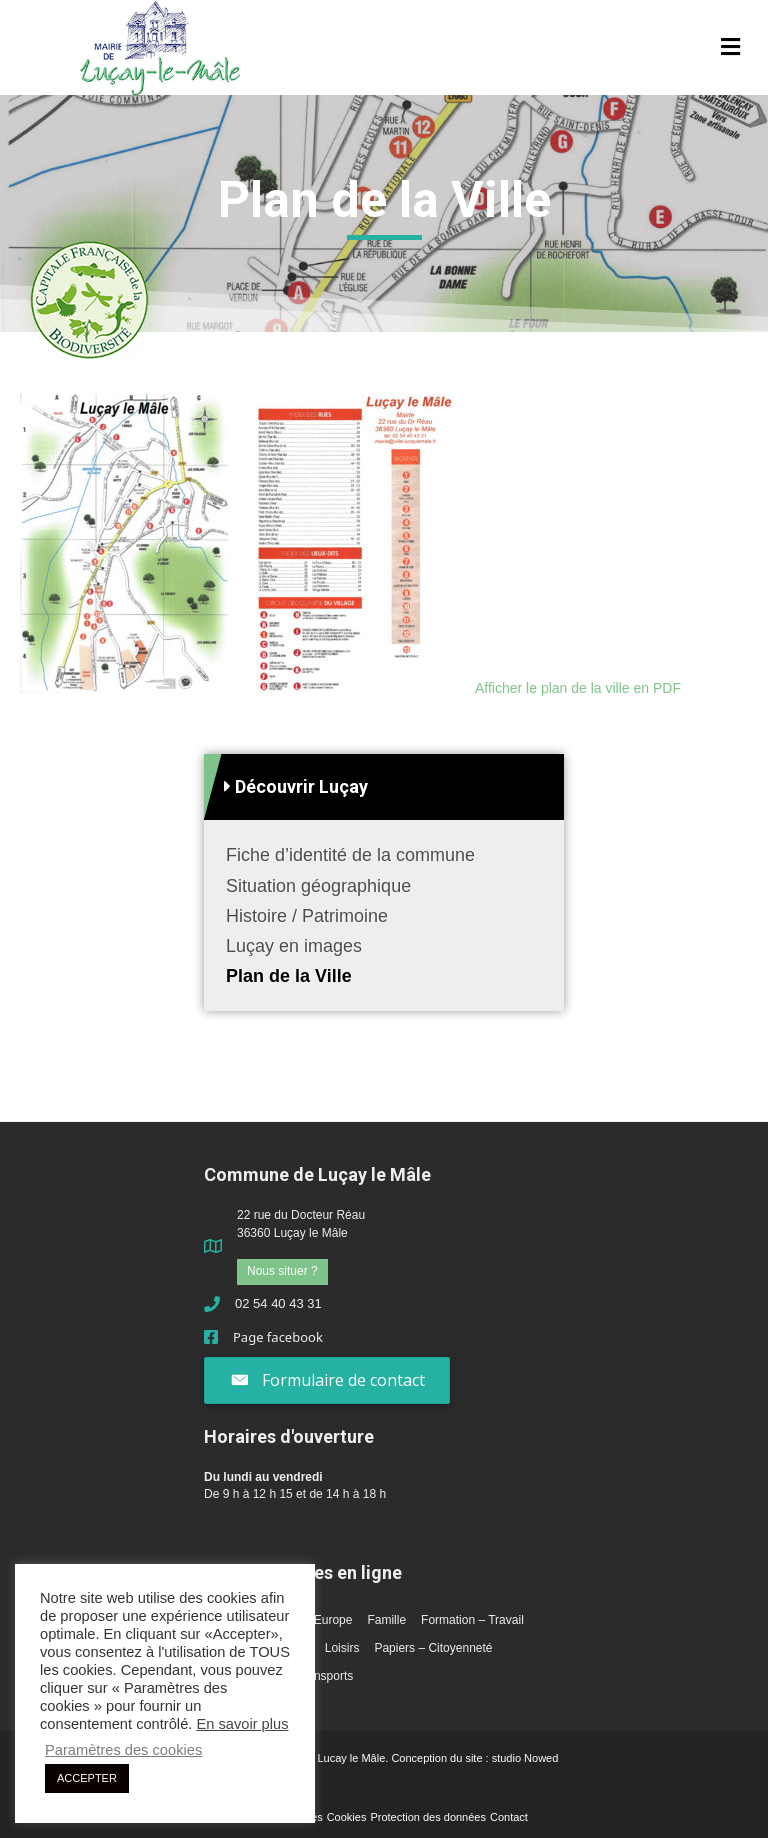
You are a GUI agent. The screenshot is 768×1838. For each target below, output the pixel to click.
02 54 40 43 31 (278, 1303)
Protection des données (428, 1817)
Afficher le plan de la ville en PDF (578, 688)
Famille (386, 1620)
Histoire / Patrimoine (307, 916)
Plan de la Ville (289, 976)
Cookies (347, 1817)
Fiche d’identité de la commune (350, 855)
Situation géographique (318, 886)
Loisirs (342, 1648)
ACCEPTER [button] (87, 1778)
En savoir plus (242, 1724)
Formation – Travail (472, 1620)
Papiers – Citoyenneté (433, 1648)
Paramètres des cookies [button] (123, 1750)
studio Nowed (525, 1758)
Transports (324, 1676)
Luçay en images (294, 946)
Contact (509, 1817)
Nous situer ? (282, 1271)
